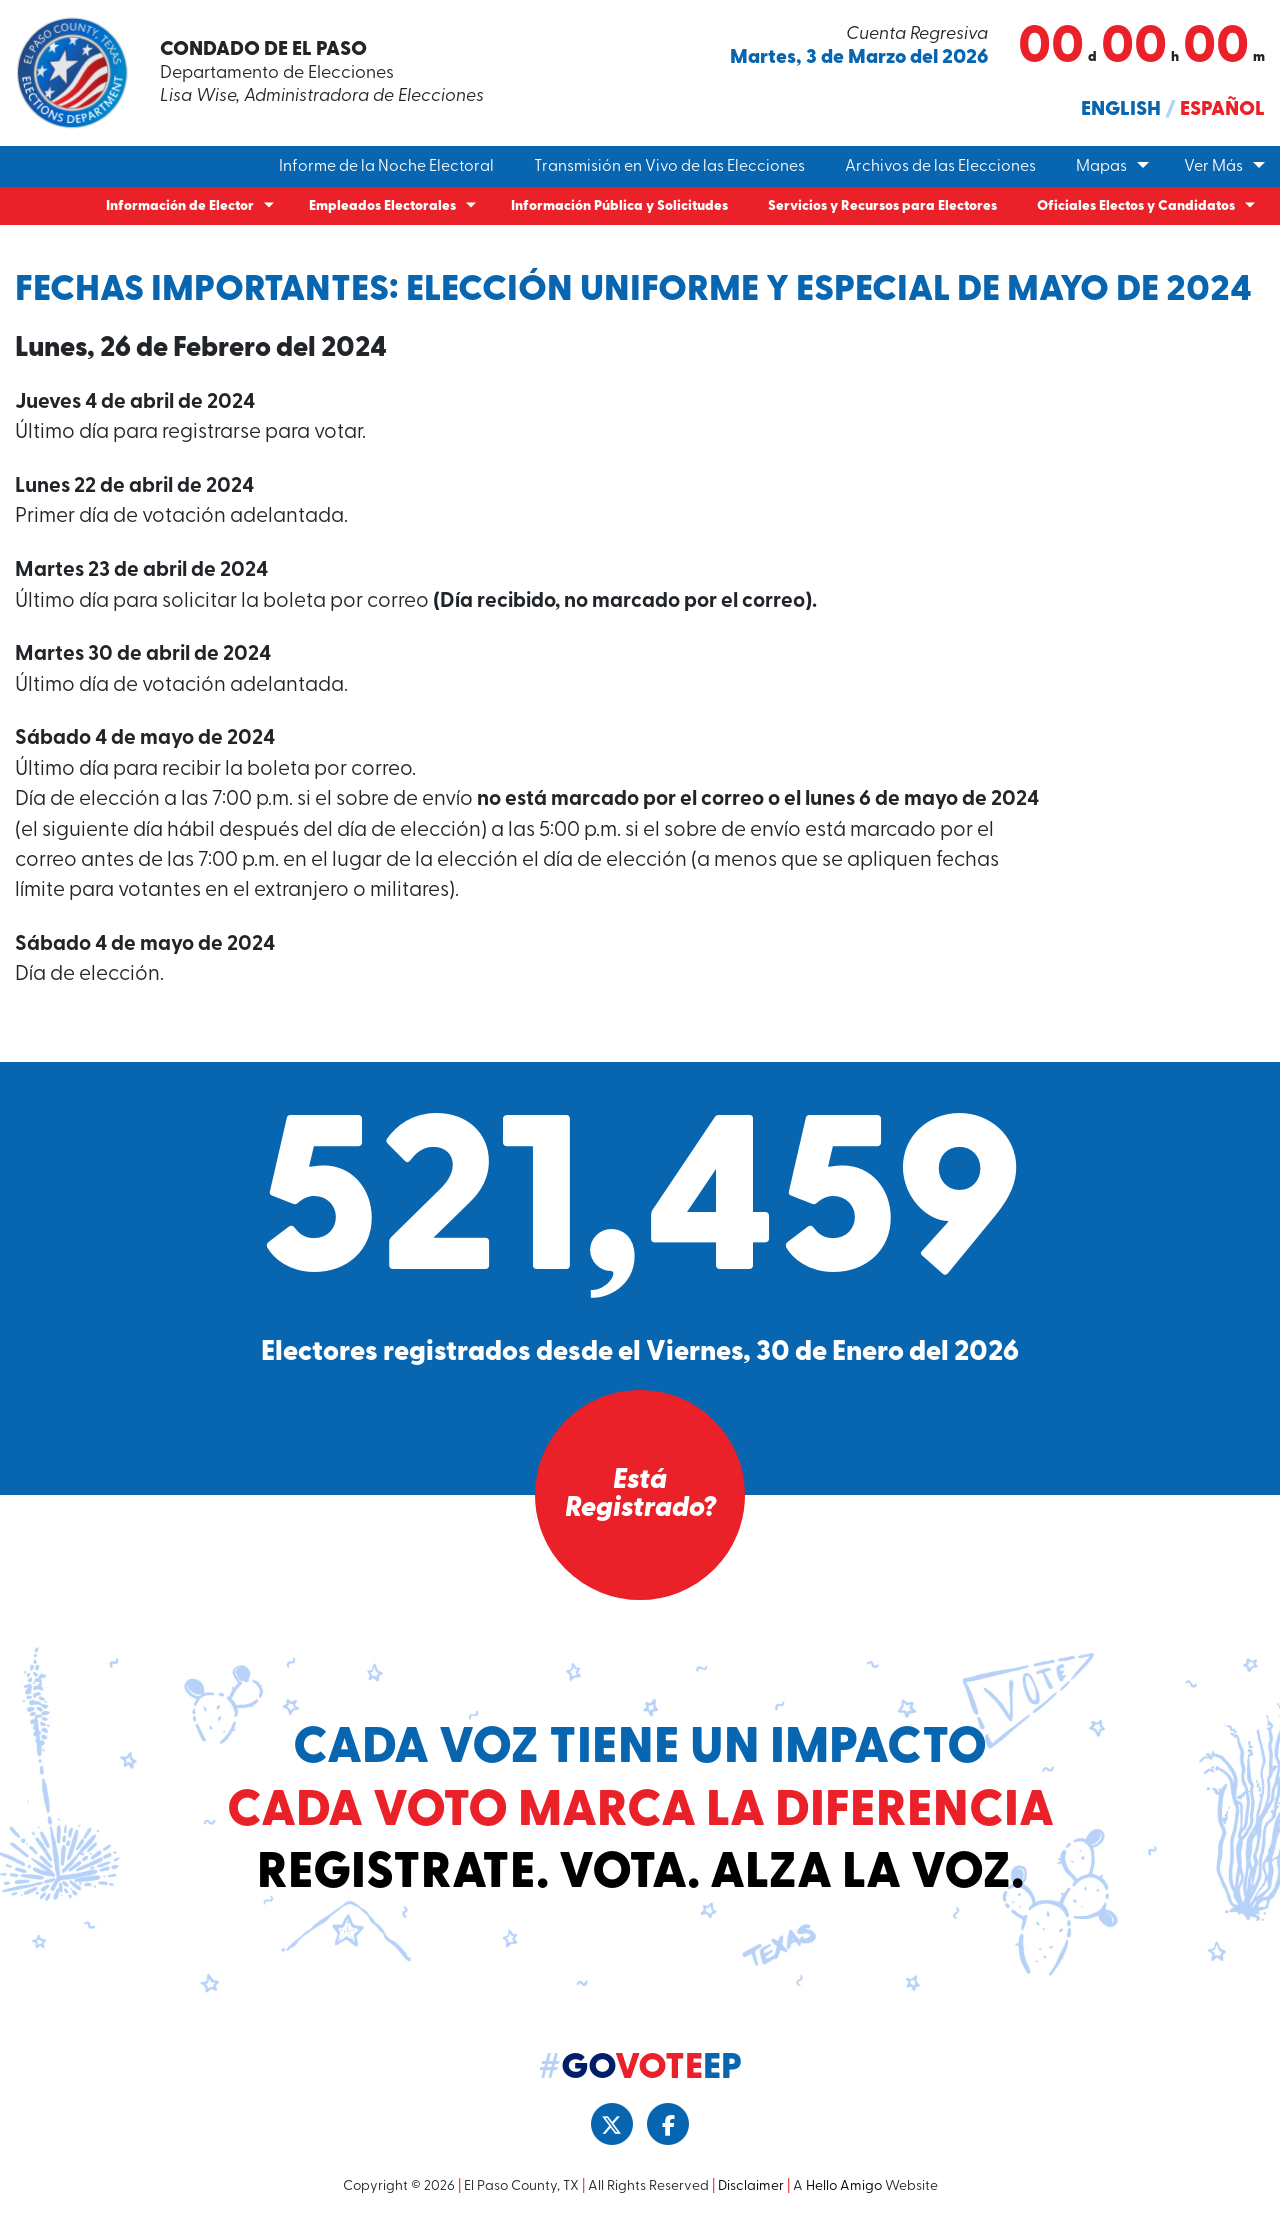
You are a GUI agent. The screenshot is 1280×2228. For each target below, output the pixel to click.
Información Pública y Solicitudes (619, 206)
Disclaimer (751, 2186)
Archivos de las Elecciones (940, 167)
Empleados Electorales (382, 206)
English (1121, 110)
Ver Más (1213, 167)
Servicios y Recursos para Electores (882, 206)
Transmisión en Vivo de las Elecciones (669, 167)
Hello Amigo (844, 2186)
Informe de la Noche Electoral (386, 167)
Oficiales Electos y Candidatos (1136, 206)
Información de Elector (180, 206)
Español (1222, 110)
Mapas (1101, 167)
